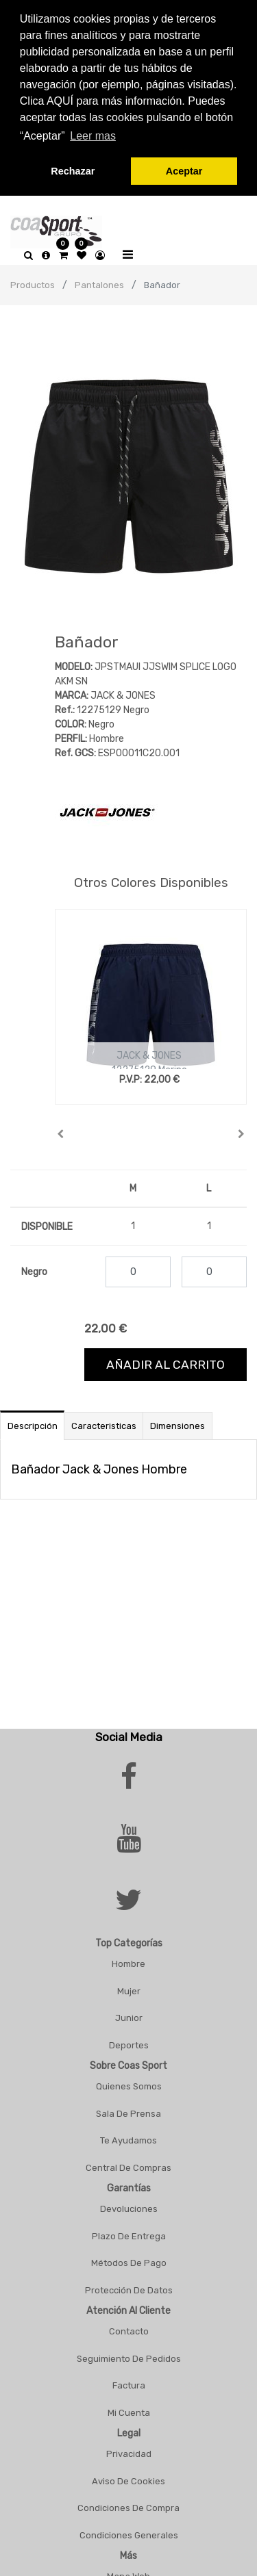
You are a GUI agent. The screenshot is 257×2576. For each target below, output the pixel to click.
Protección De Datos (129, 2289)
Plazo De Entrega (129, 2235)
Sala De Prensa (128, 2112)
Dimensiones (177, 1424)
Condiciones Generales (128, 2534)
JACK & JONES (149, 1054)
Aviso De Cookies (128, 2480)
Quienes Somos (129, 2085)
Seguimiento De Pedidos (129, 2357)
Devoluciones (129, 2207)
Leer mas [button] (93, 136)
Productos (32, 284)
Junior (129, 2016)
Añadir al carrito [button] (165, 1363)
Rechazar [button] (73, 171)
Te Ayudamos (128, 2139)
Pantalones (99, 284)
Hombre (128, 1962)
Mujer (128, 1990)
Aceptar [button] (184, 171)
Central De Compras (128, 2166)
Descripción (33, 1424)
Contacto (129, 2330)
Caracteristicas (103, 1424)
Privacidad (128, 2452)
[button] (61, 1132)
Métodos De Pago (129, 2261)
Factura (128, 2384)
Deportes (129, 2044)
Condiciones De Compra (128, 2506)
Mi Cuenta (129, 2411)
